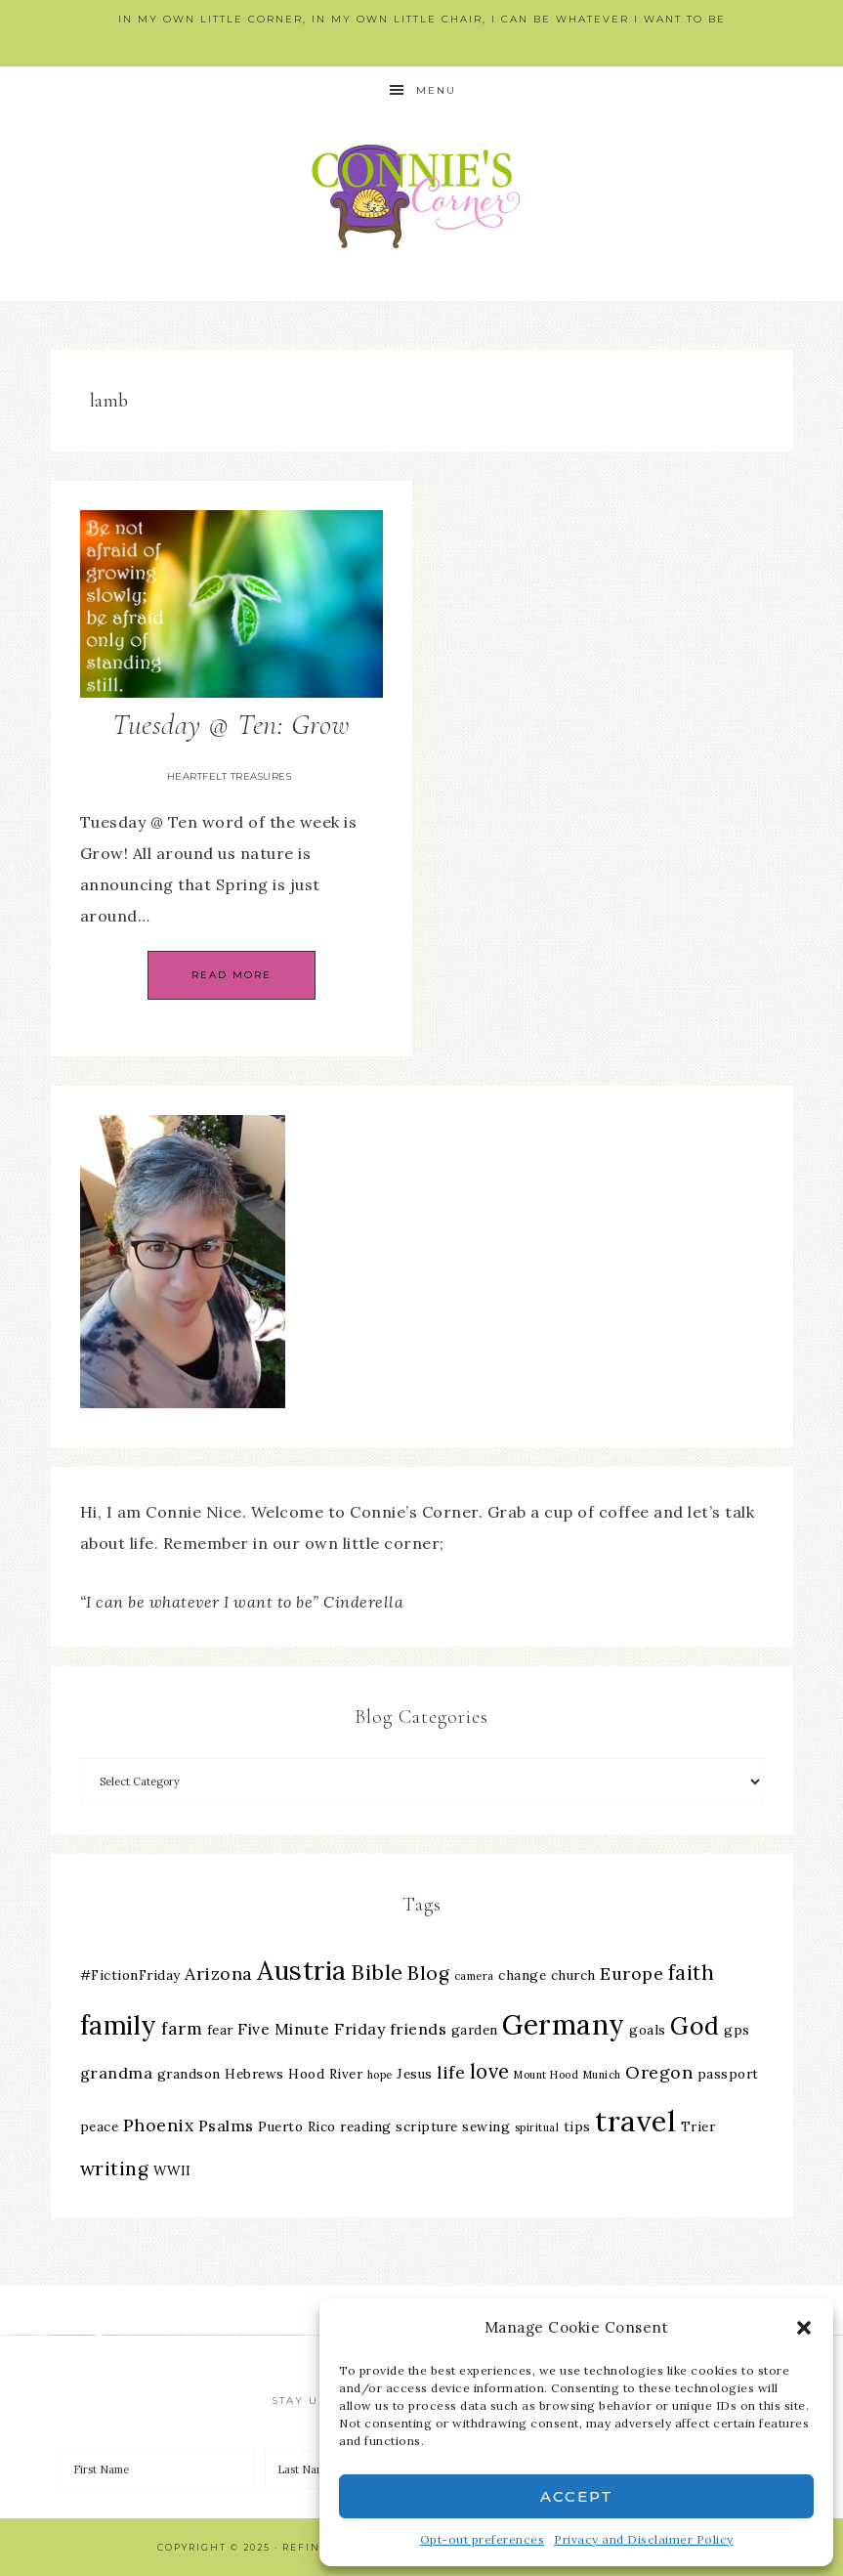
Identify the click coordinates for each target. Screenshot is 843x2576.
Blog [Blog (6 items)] (428, 1973)
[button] (804, 2328)
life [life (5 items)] (451, 2072)
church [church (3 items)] (573, 1975)
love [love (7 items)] (490, 2071)
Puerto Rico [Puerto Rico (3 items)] (297, 2126)
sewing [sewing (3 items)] (486, 2126)
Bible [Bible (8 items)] (377, 1972)
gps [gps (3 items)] (737, 2030)
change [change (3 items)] (522, 1975)
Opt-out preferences (482, 2539)
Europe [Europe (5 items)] (631, 1973)
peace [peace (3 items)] (99, 2126)
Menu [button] (436, 90)
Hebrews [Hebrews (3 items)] (254, 2073)
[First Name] (158, 2469)
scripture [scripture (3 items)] (427, 2126)
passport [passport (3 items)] (728, 2073)
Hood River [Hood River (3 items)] (325, 2073)
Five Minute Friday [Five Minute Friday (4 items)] (311, 2029)
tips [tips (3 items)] (577, 2126)
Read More (231, 974)
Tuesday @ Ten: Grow (231, 725)
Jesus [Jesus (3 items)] (415, 2073)
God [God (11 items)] (695, 2025)
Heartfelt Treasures (229, 776)
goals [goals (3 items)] (647, 2030)
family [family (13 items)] (118, 2025)
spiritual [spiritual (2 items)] (537, 2127)
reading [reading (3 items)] (366, 2126)
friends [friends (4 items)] (418, 2029)
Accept (576, 2496)
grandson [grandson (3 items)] (189, 2073)
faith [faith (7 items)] (691, 1972)
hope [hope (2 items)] (380, 2075)
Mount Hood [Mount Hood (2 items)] (546, 2075)
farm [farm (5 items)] (181, 2028)
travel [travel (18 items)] (635, 2120)
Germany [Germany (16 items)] (563, 2024)
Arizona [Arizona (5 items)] (219, 1973)
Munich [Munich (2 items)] (602, 2075)
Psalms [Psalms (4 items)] (226, 2125)
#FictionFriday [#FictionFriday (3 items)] (130, 1975)
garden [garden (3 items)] (474, 2030)
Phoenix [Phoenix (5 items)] (158, 2125)
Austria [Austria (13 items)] (302, 1970)
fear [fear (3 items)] (220, 2030)
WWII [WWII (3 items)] (172, 2170)
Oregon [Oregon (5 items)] (659, 2072)
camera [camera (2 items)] (474, 1976)
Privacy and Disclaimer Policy (644, 2539)
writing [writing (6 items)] (114, 2168)
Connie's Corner (422, 196)
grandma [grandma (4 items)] (116, 2072)
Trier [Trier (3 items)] (698, 2126)
